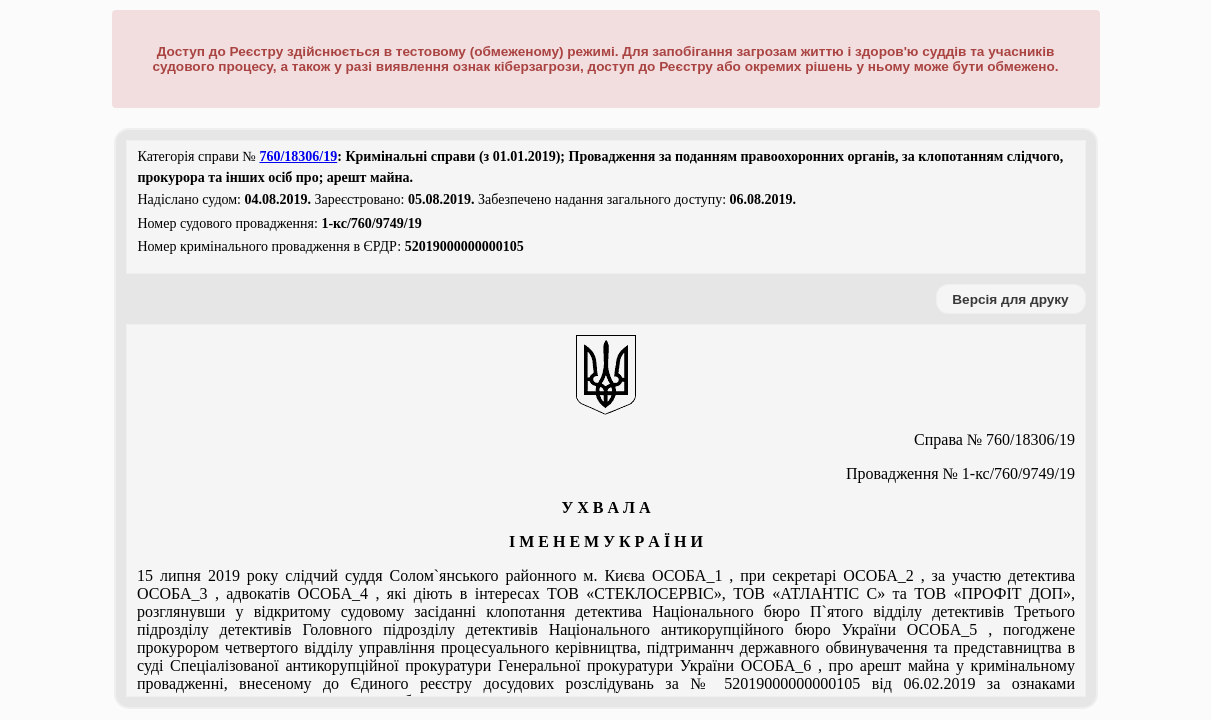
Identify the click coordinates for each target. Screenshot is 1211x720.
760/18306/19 (298, 156)
